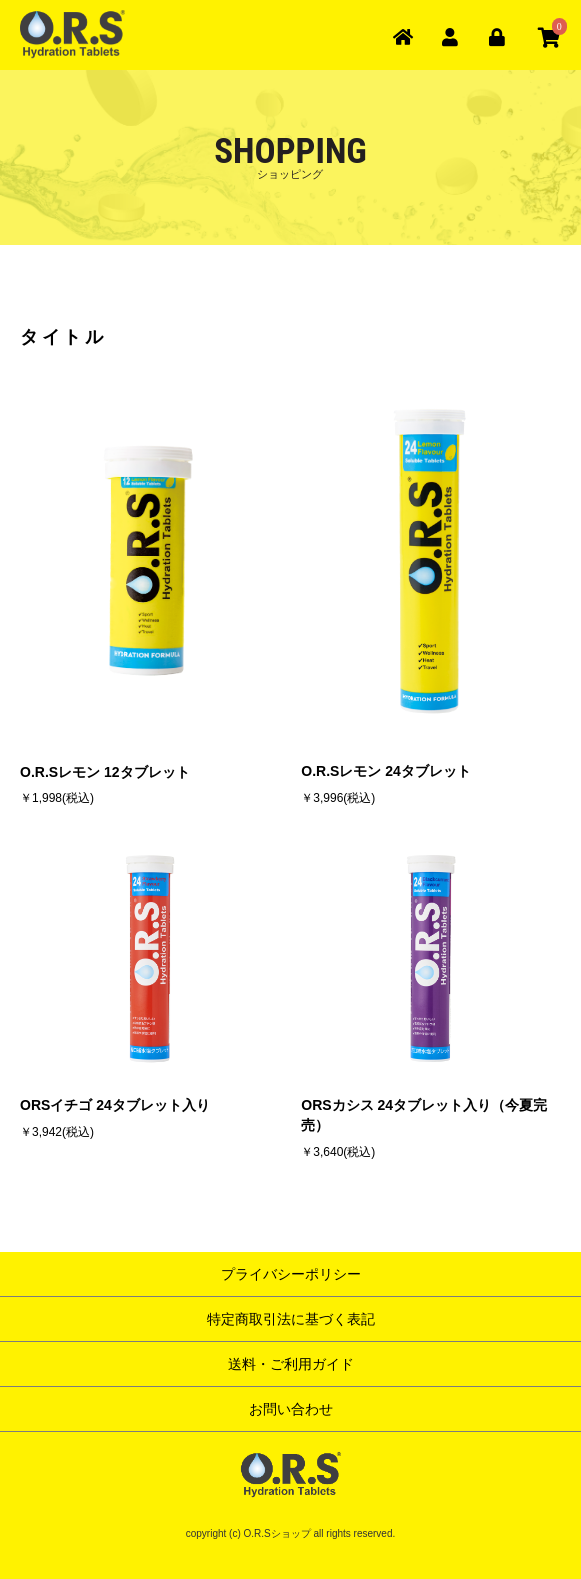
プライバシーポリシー (291, 1274)
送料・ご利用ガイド (291, 1364)
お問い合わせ (291, 1409)
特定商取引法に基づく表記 (291, 1319)
